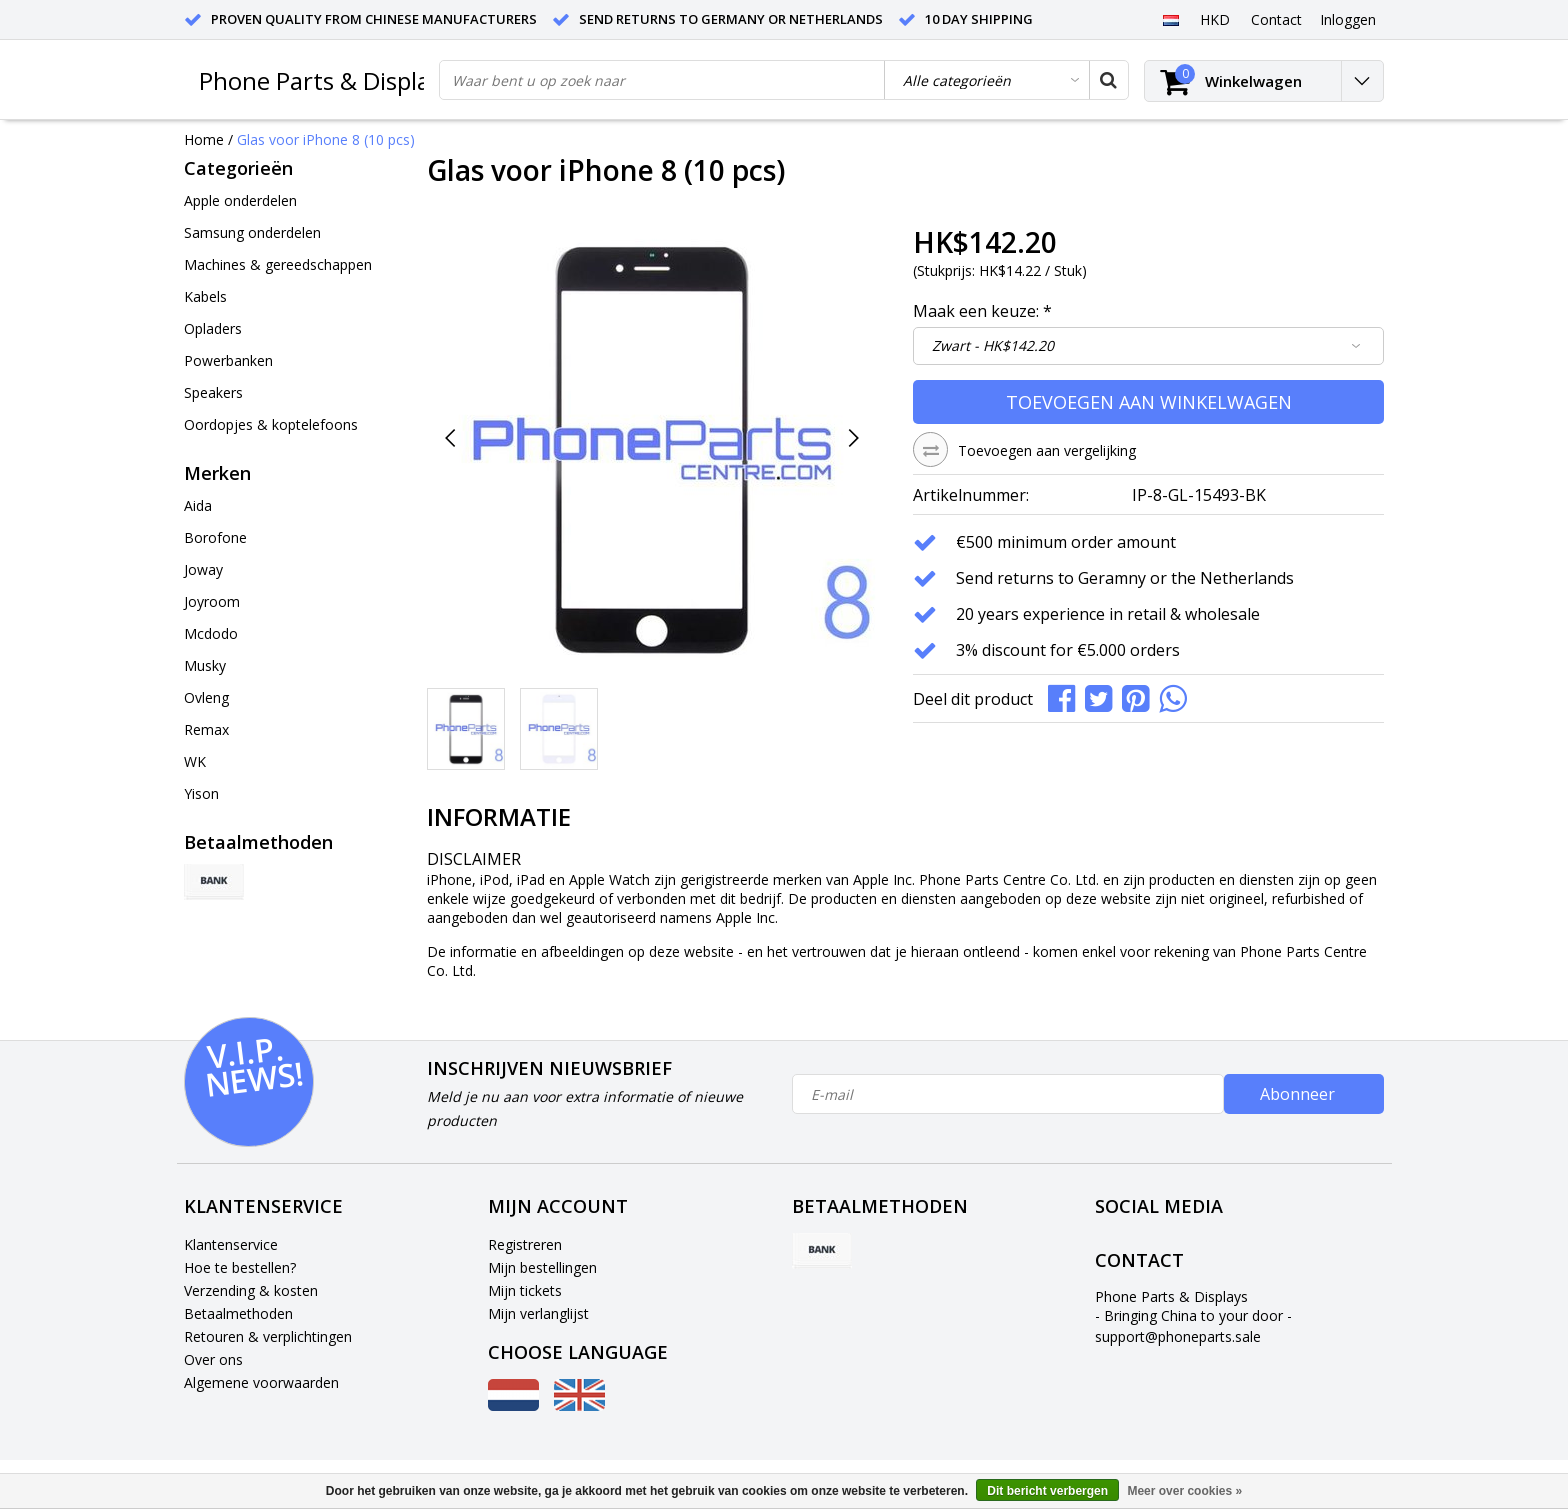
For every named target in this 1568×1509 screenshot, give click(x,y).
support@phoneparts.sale (1178, 1336)
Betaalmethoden (238, 1313)
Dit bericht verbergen (1047, 1491)
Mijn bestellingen (542, 1267)
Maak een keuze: (982, 311)
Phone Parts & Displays (326, 80)
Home (204, 139)
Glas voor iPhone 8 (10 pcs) (326, 139)
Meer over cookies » (1184, 1491)
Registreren (525, 1244)
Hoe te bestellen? (240, 1267)
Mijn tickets (525, 1290)
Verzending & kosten (251, 1290)
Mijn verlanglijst (538, 1313)
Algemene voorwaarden (261, 1382)
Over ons (213, 1359)
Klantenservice (231, 1244)
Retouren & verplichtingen (268, 1336)
